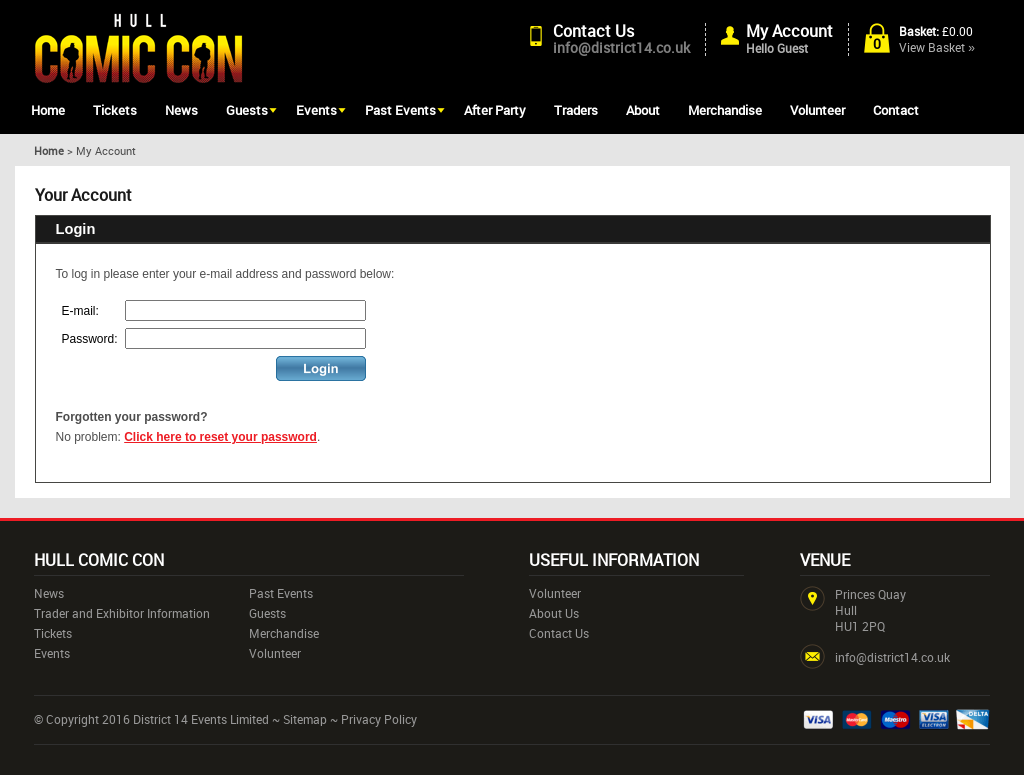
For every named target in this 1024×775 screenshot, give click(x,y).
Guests (247, 110)
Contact (896, 110)
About (643, 110)
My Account (789, 31)
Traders (576, 110)
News (181, 110)
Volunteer (817, 110)
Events (316, 110)
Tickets (115, 110)
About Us (554, 613)
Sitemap (305, 719)
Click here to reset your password (220, 437)
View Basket (937, 47)
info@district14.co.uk (621, 47)
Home (48, 110)
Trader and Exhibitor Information (122, 613)
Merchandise (725, 110)
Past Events (400, 110)
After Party (495, 110)
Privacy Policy (379, 719)
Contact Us (593, 31)
